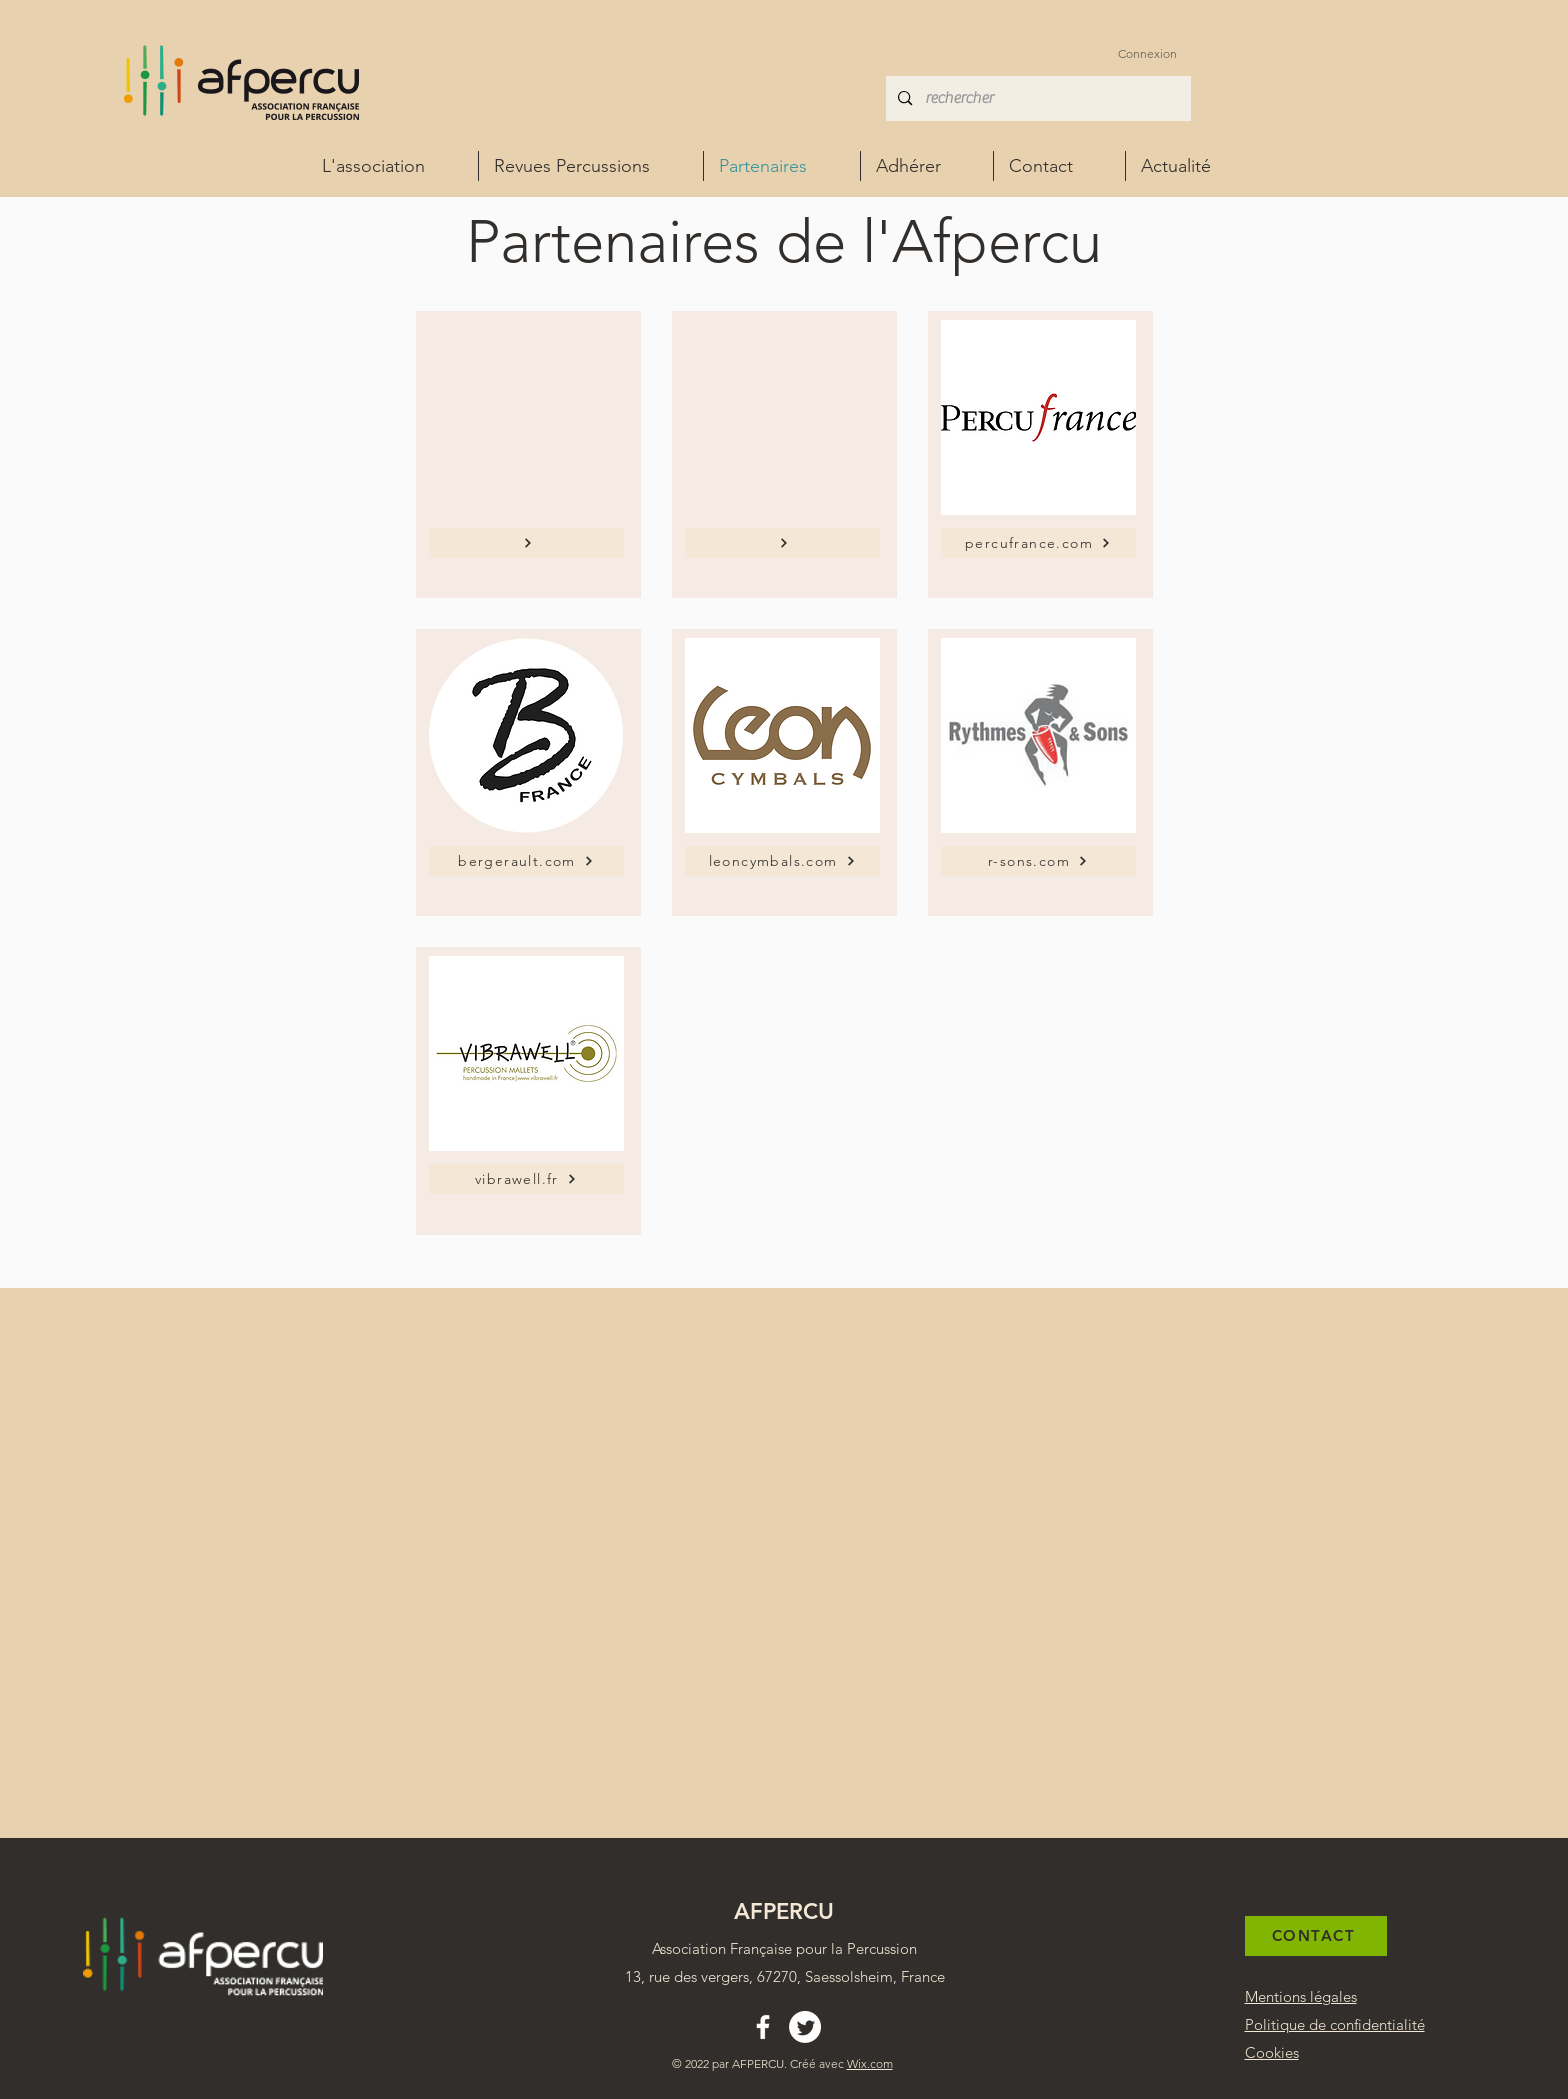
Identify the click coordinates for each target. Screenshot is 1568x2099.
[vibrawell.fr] (526, 1179)
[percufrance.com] (1038, 543)
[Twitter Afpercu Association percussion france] (805, 2027)
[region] (528, 454)
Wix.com (870, 2063)
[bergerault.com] (526, 861)
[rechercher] (1037, 98)
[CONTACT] (1316, 1936)
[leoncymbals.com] (782, 861)
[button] (927, 166)
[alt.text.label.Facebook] (763, 2027)
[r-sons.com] (1038, 861)
